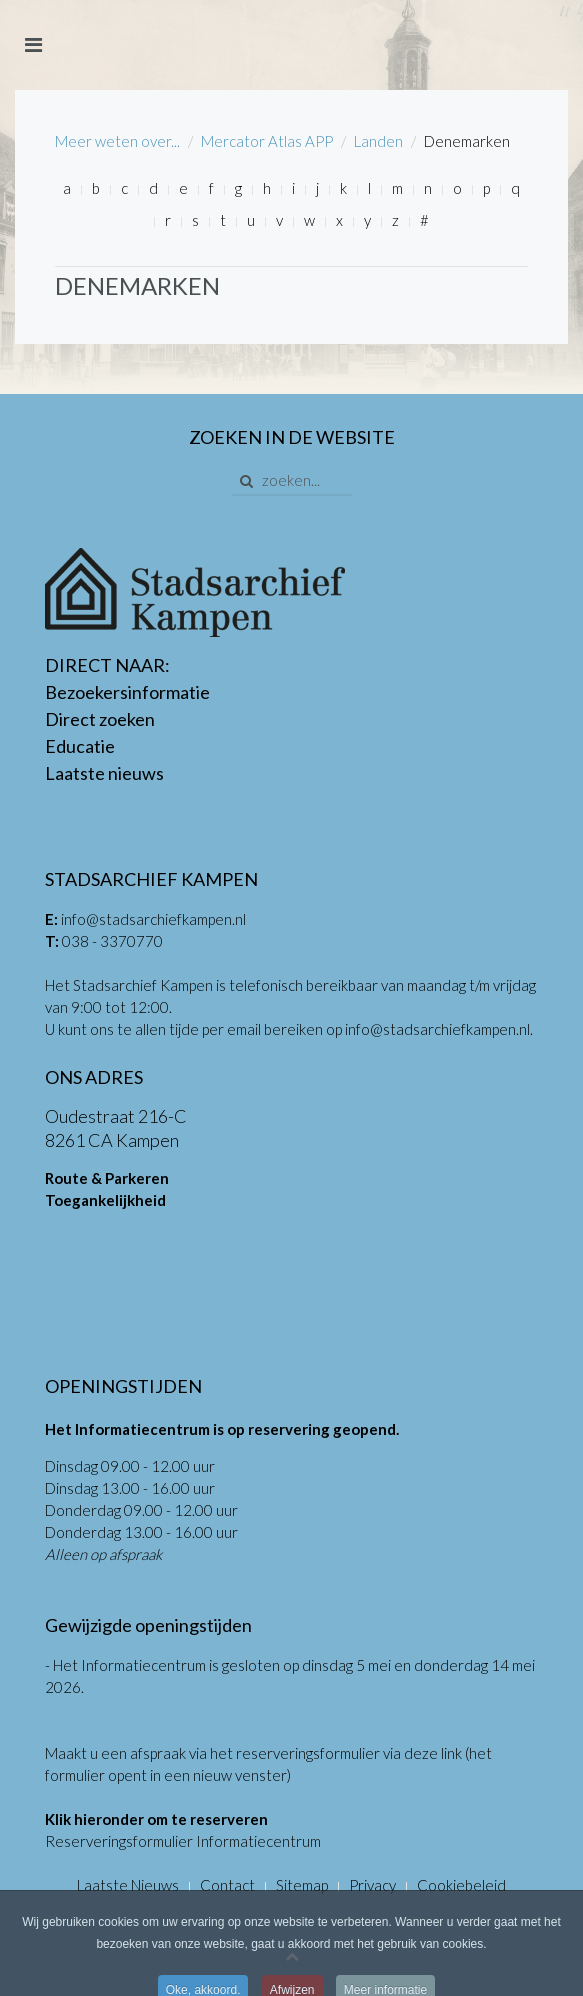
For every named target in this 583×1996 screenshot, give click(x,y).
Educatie (80, 746)
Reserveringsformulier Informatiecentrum (183, 1841)
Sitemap (302, 1885)
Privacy (372, 1885)
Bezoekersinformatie (127, 692)
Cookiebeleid (461, 1885)
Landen (378, 141)
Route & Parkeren (107, 1178)
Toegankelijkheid (105, 1200)
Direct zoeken (100, 719)
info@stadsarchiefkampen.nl (153, 919)
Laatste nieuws (104, 773)
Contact (227, 1885)
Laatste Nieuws (128, 1885)
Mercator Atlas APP (267, 141)
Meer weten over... (117, 141)
